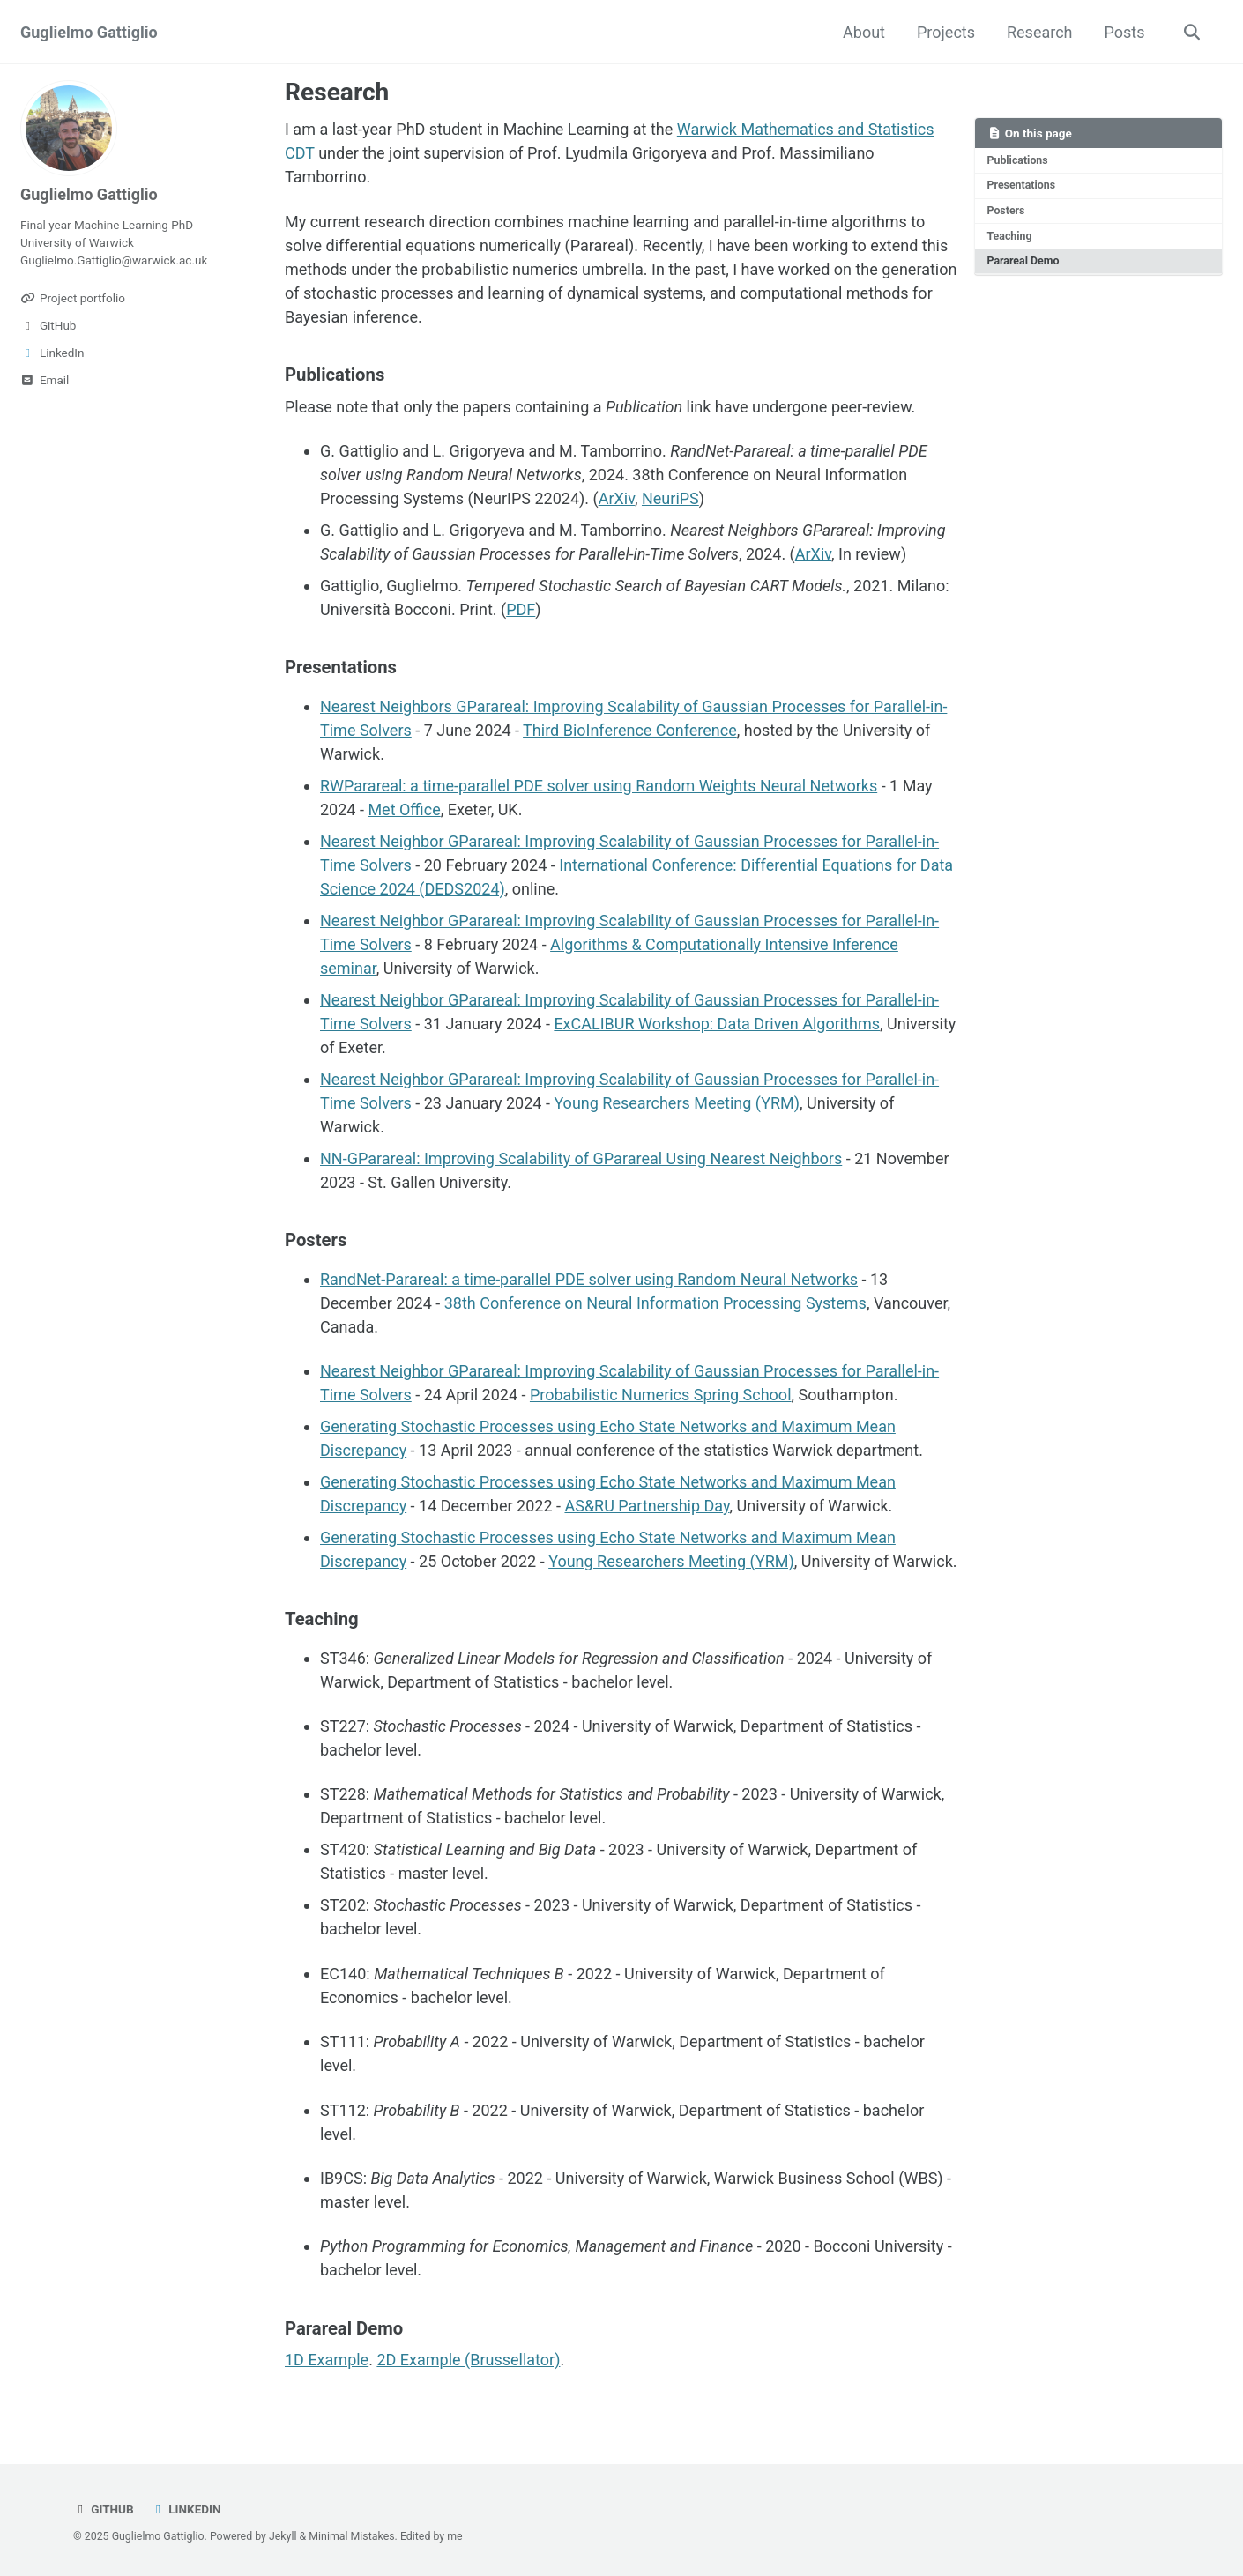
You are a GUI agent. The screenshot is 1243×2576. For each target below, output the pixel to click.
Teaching (1009, 236)
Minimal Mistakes (351, 2536)
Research (1040, 32)
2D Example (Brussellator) (468, 2359)
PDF (520, 609)
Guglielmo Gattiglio (89, 32)
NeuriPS (670, 498)
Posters (1006, 210)
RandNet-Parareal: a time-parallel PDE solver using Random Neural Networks (589, 1279)
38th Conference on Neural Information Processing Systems (655, 1303)
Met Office (404, 809)
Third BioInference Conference (630, 730)
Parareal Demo (1023, 261)
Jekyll (283, 2536)
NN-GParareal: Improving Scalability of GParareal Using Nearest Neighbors (581, 1158)
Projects (946, 32)
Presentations (1021, 185)
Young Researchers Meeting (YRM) (677, 1103)
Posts (1125, 32)
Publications (1017, 160)
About (864, 32)
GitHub (103, 2509)
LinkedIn (185, 2509)
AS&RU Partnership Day (646, 1505)
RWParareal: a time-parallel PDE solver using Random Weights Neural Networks (598, 785)
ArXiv (617, 498)
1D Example (326, 2359)
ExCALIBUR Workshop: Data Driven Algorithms (717, 1023)
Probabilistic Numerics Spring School (661, 1394)
